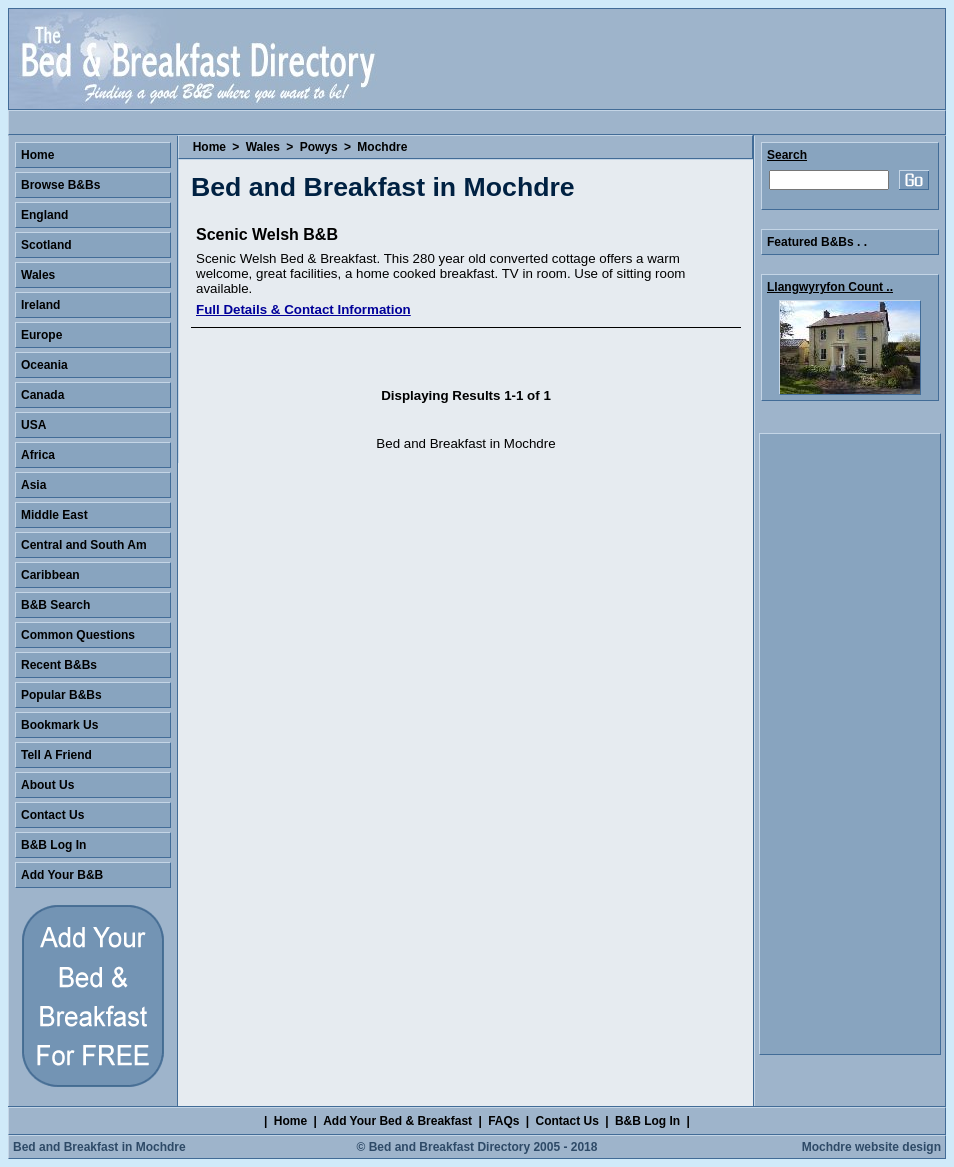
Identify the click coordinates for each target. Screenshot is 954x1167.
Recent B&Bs (59, 665)
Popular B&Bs (61, 695)
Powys (319, 147)
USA (33, 425)
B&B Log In (53, 845)
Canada (42, 395)
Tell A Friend (56, 755)
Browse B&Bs (60, 185)
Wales (263, 147)
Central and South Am (84, 545)
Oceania (44, 365)
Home (209, 147)
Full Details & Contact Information (303, 309)
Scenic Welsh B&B (267, 234)
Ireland (40, 305)
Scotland (46, 245)
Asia (33, 485)
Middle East (54, 515)
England (44, 215)
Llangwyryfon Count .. (830, 287)
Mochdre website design (871, 1147)
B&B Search (55, 605)
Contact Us (52, 815)
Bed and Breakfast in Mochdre (99, 1147)
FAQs (503, 1121)
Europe (41, 335)
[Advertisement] (850, 744)
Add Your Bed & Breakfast (397, 1121)
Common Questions (78, 635)
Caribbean (50, 575)
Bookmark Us (59, 725)
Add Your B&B (62, 875)
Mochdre (382, 147)
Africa (38, 455)
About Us (47, 785)
